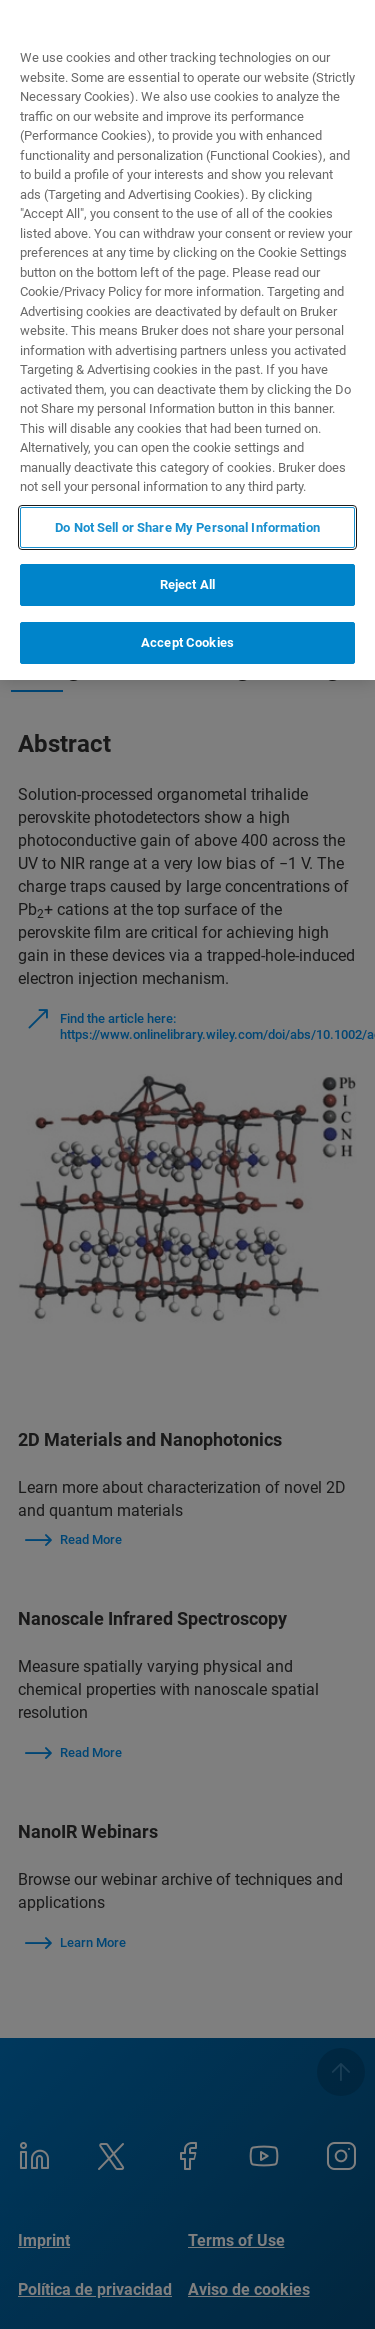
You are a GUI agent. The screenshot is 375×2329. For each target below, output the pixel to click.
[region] (187, 340)
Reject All (187, 584)
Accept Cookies (187, 642)
